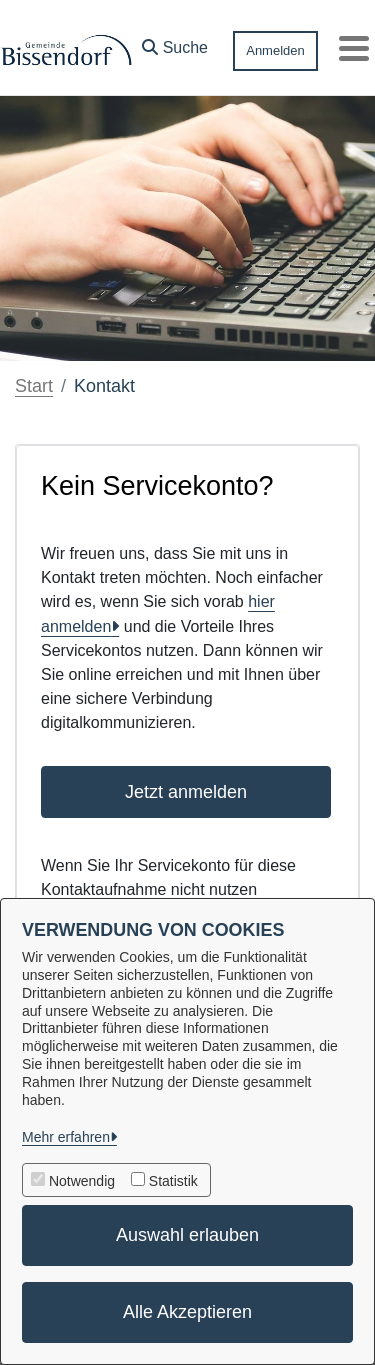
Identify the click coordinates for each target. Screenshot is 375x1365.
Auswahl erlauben (187, 1235)
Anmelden (275, 50)
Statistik (173, 1181)
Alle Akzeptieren (187, 1312)
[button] (175, 43)
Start (34, 386)
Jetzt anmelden (186, 792)
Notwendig (82, 1181)
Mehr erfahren (66, 1137)
